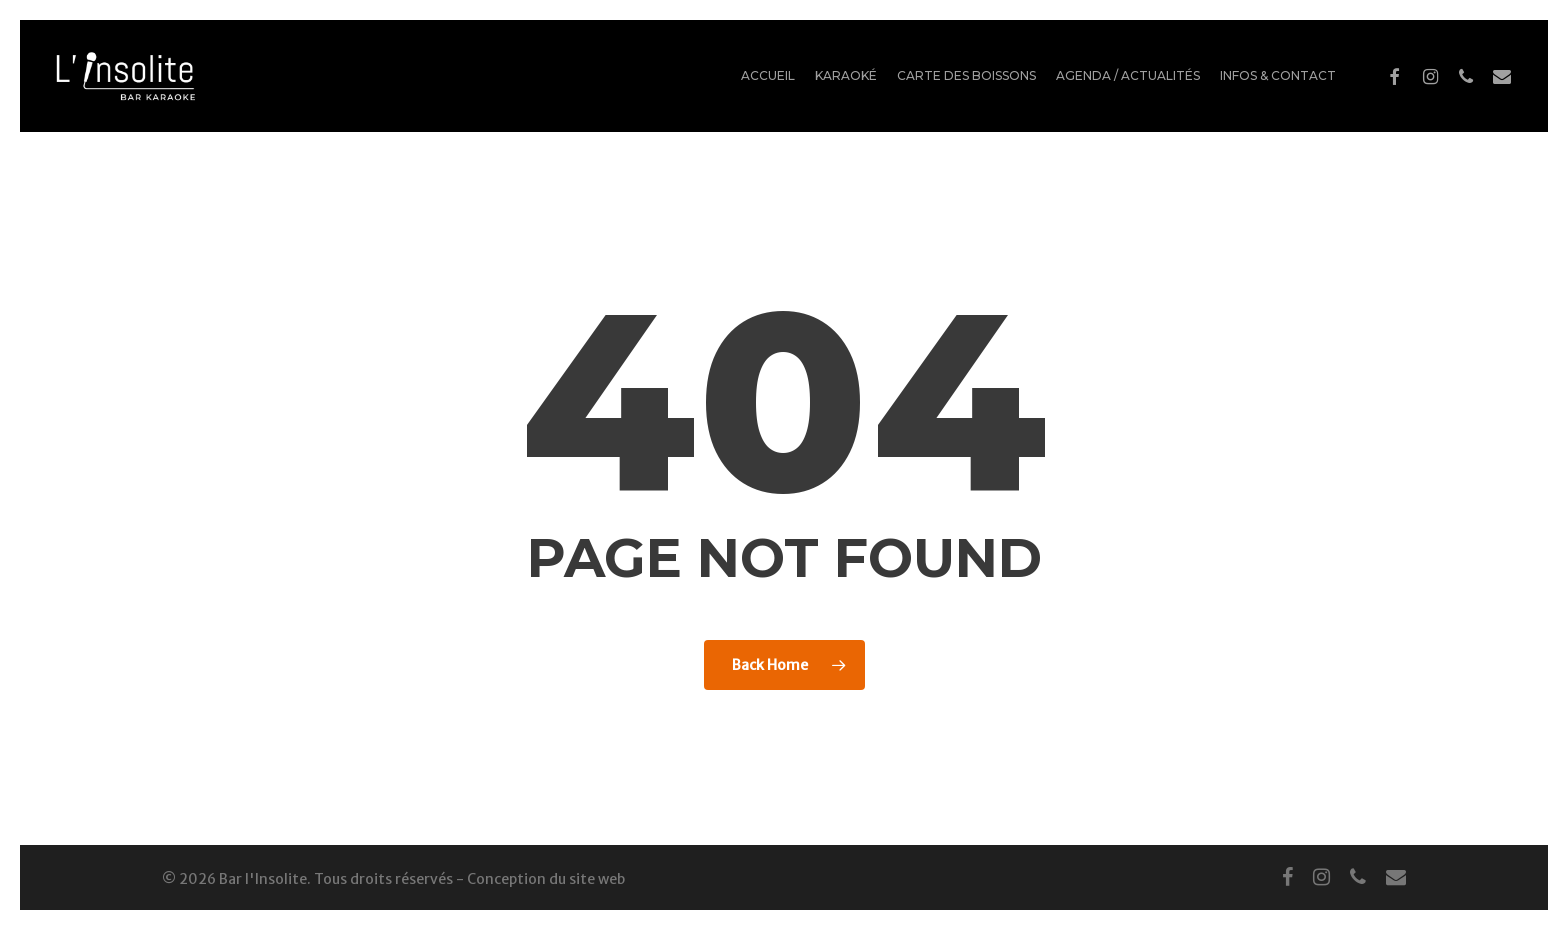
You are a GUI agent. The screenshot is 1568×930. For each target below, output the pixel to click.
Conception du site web (546, 879)
